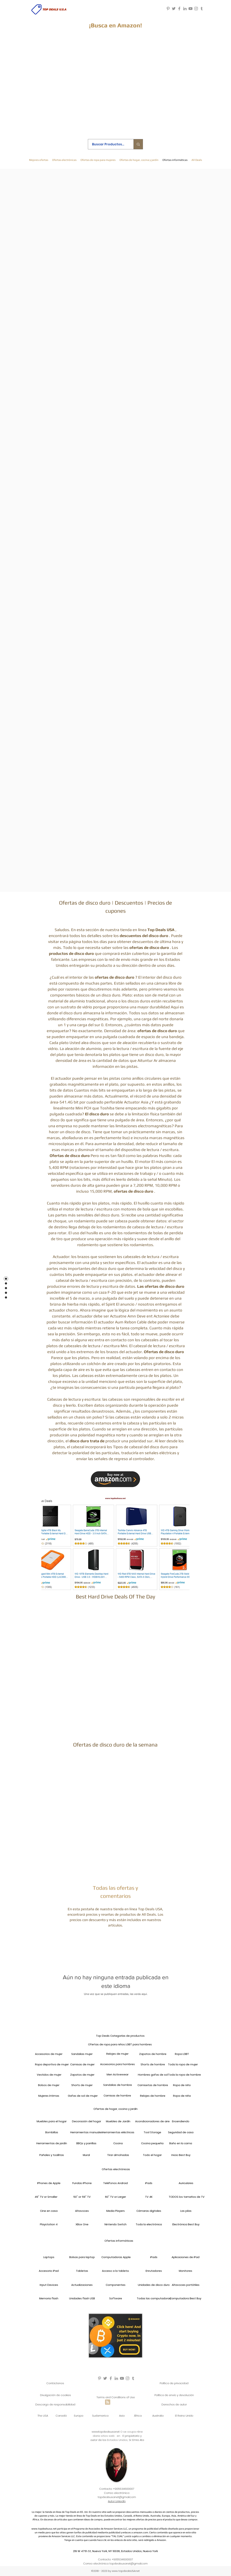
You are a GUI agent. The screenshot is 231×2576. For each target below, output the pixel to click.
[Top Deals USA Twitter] (173, 8)
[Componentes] (115, 2284)
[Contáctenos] (55, 2383)
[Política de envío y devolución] (174, 2395)
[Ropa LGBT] (182, 2053)
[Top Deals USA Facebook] (179, 8)
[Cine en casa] (49, 2210)
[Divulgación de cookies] (55, 2395)
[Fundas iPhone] (82, 2183)
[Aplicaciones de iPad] (185, 2257)
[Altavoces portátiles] (185, 2284)
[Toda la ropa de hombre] (184, 2074)
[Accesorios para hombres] (117, 2064)
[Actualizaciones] (82, 2284)
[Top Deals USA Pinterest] (168, 8)
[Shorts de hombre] (153, 2064)
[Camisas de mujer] (82, 2064)
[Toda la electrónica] (149, 2224)
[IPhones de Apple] (49, 2183)
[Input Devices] (49, 2284)
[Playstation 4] (49, 2224)
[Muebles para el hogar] (51, 2121)
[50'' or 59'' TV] (82, 2196)
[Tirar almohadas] (118, 2154)
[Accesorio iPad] (49, 2270)
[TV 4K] (149, 2196)
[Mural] (86, 2154)
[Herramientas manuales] (86, 2132)
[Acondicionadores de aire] (152, 2121)
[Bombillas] (52, 2132)
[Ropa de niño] (182, 2085)
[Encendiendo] (181, 2121)
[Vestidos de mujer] (49, 2074)
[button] (115, 1543)
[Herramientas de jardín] (51, 2143)
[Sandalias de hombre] (117, 2084)
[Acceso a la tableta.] (115, 2270)
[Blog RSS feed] (107, 2402)
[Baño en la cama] (181, 2143)
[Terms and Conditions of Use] (116, 2397)
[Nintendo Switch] (115, 2224)
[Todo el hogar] (152, 2154)
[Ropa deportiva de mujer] (52, 2064)
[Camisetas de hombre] (153, 2085)
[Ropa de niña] (182, 2095)
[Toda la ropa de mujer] (183, 2064)
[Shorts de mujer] (82, 2085)
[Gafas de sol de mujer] (83, 2095)
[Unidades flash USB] (82, 2298)
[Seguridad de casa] (181, 2132)
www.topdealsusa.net (106, 2432)
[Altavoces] (82, 2210)
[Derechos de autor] (174, 2404)
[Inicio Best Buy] (181, 2154)
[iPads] (149, 2183)
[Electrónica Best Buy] (186, 2224)
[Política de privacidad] (174, 2383)
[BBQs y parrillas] (86, 2143)
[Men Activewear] (117, 2074)
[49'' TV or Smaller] (46, 2196)
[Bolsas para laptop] (82, 2257)
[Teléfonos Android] (115, 2183)
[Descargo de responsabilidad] (55, 2404)
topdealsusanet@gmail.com (117, 2497)
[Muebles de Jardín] (118, 2121)
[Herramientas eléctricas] (118, 2132)
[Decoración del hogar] (86, 2121)
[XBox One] (82, 2224)
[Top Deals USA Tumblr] (201, 8)
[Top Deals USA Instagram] (196, 8)
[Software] (115, 2298)
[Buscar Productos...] (108, 144)
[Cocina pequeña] (152, 2143)
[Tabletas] (82, 2270)
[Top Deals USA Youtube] (190, 8)
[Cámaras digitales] (149, 2210)
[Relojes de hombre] (153, 2095)
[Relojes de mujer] (117, 2053)
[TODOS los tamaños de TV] (186, 2196)
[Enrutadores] (154, 2270)
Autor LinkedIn (117, 2501)
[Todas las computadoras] (154, 2298)
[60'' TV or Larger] (115, 2196)
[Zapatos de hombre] (153, 2053)
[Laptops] (49, 2257)
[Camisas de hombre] (117, 2095)
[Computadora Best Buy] (185, 2298)
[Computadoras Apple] (116, 2257)
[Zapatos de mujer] (82, 2074)
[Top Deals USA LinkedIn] (184, 8)
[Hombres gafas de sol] (153, 2074)
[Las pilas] (186, 2210)
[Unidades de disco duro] (154, 2284)
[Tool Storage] (152, 2132)
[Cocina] (118, 2143)
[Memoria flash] (49, 2298)
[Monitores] (185, 2270)
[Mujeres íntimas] (49, 2095)
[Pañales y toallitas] (52, 2154)
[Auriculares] (186, 2183)
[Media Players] (115, 2210)
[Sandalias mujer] (82, 2053)
